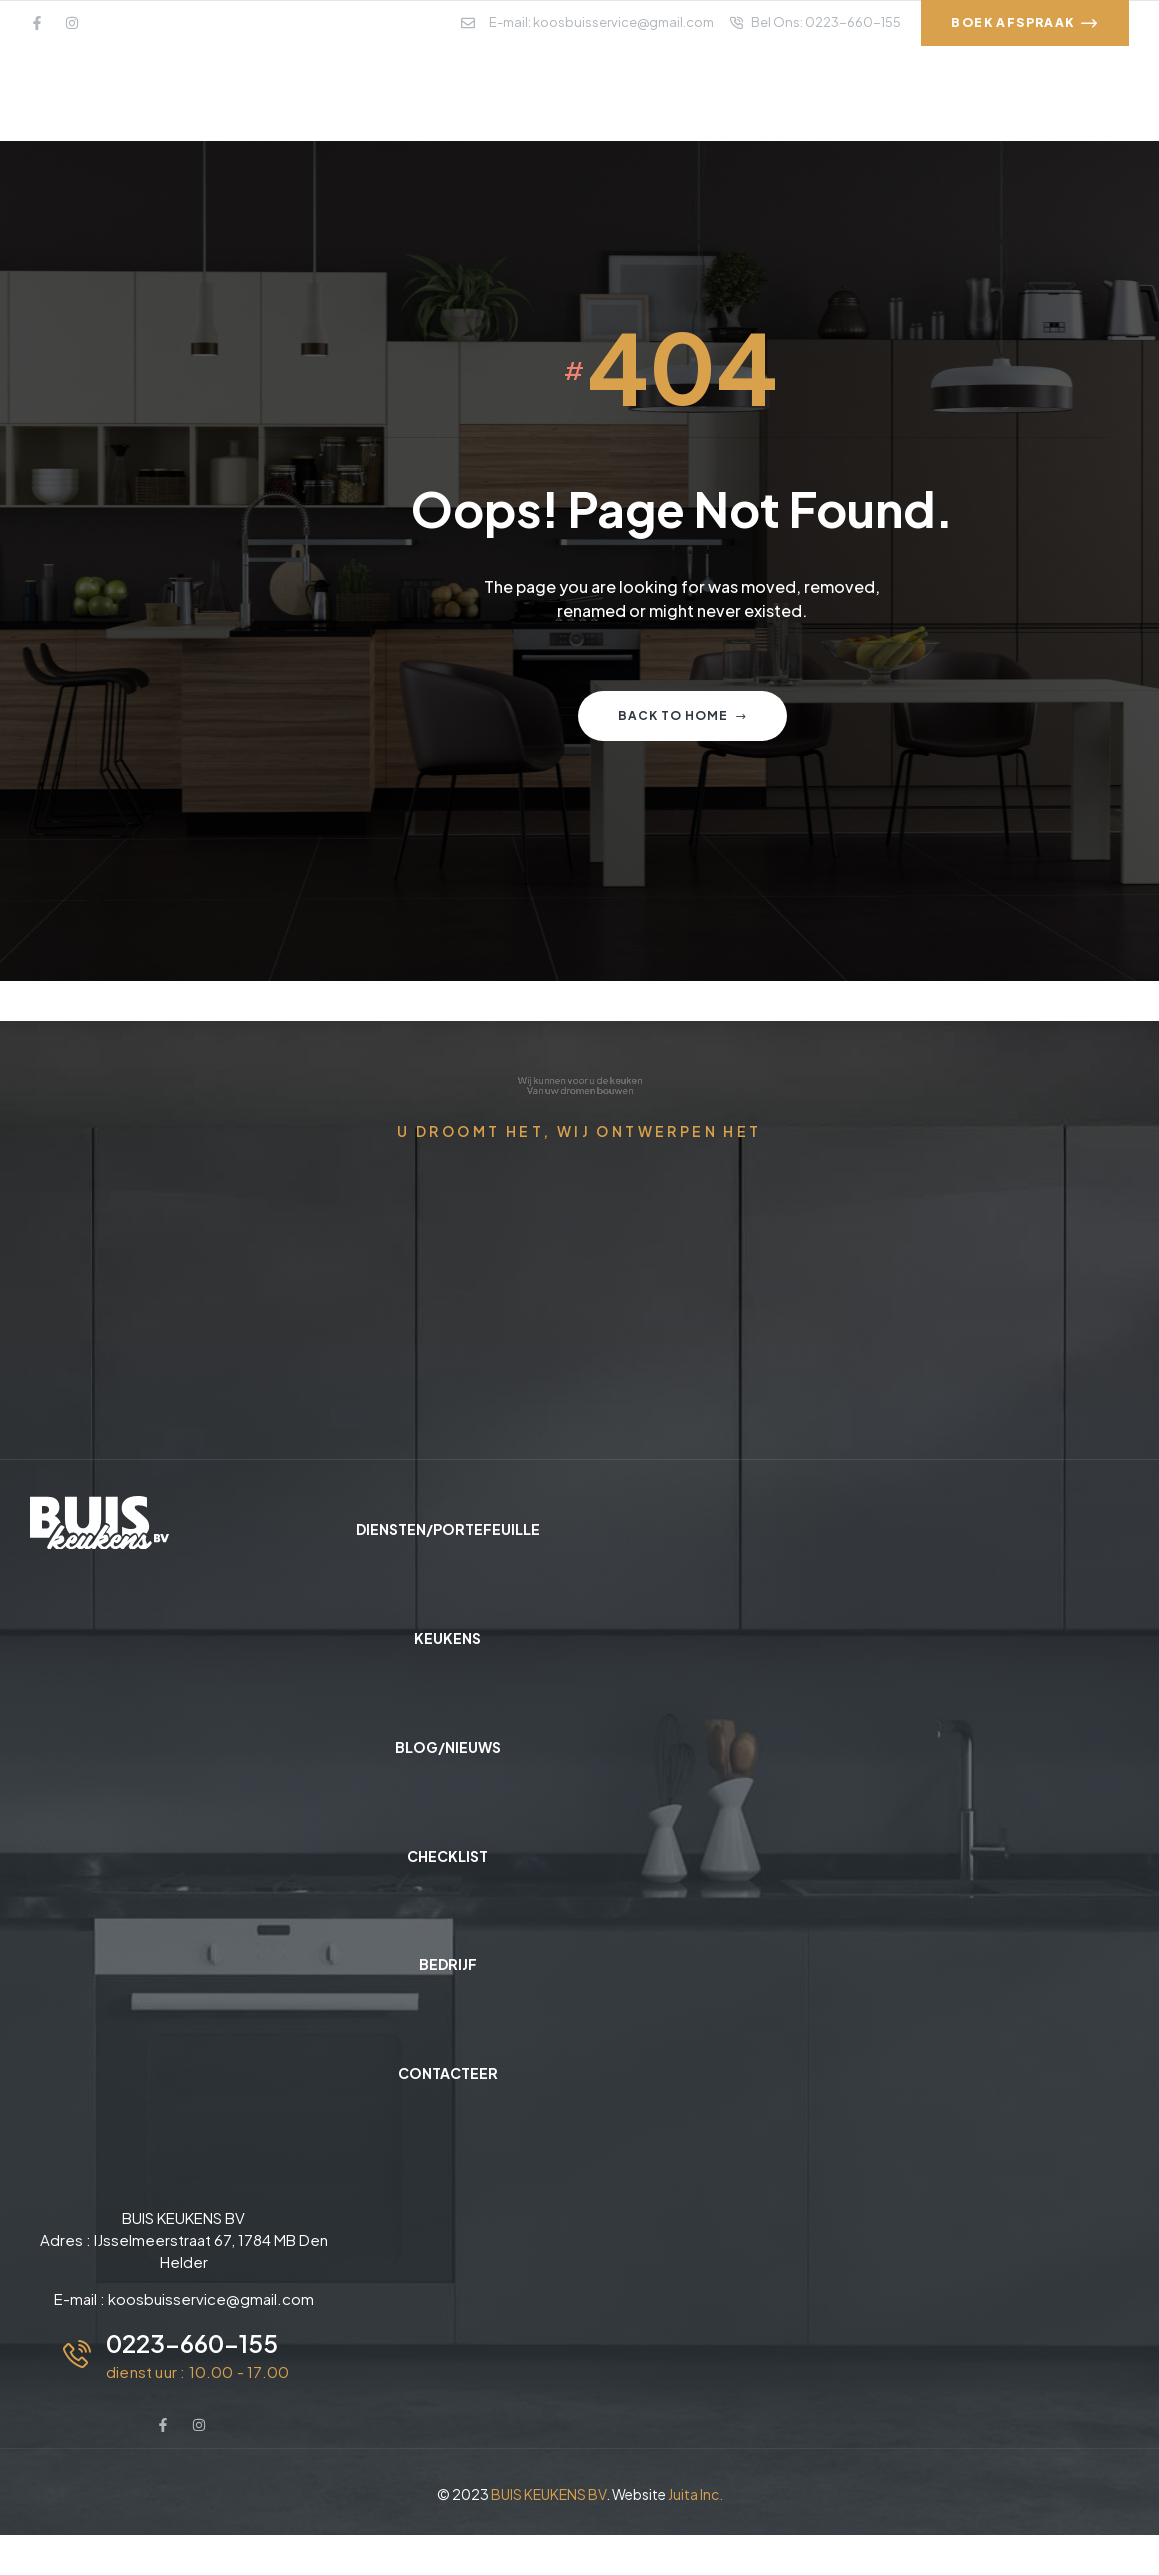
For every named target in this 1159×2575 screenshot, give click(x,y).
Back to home (682, 715)
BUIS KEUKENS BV (548, 2494)
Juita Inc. (695, 2494)
